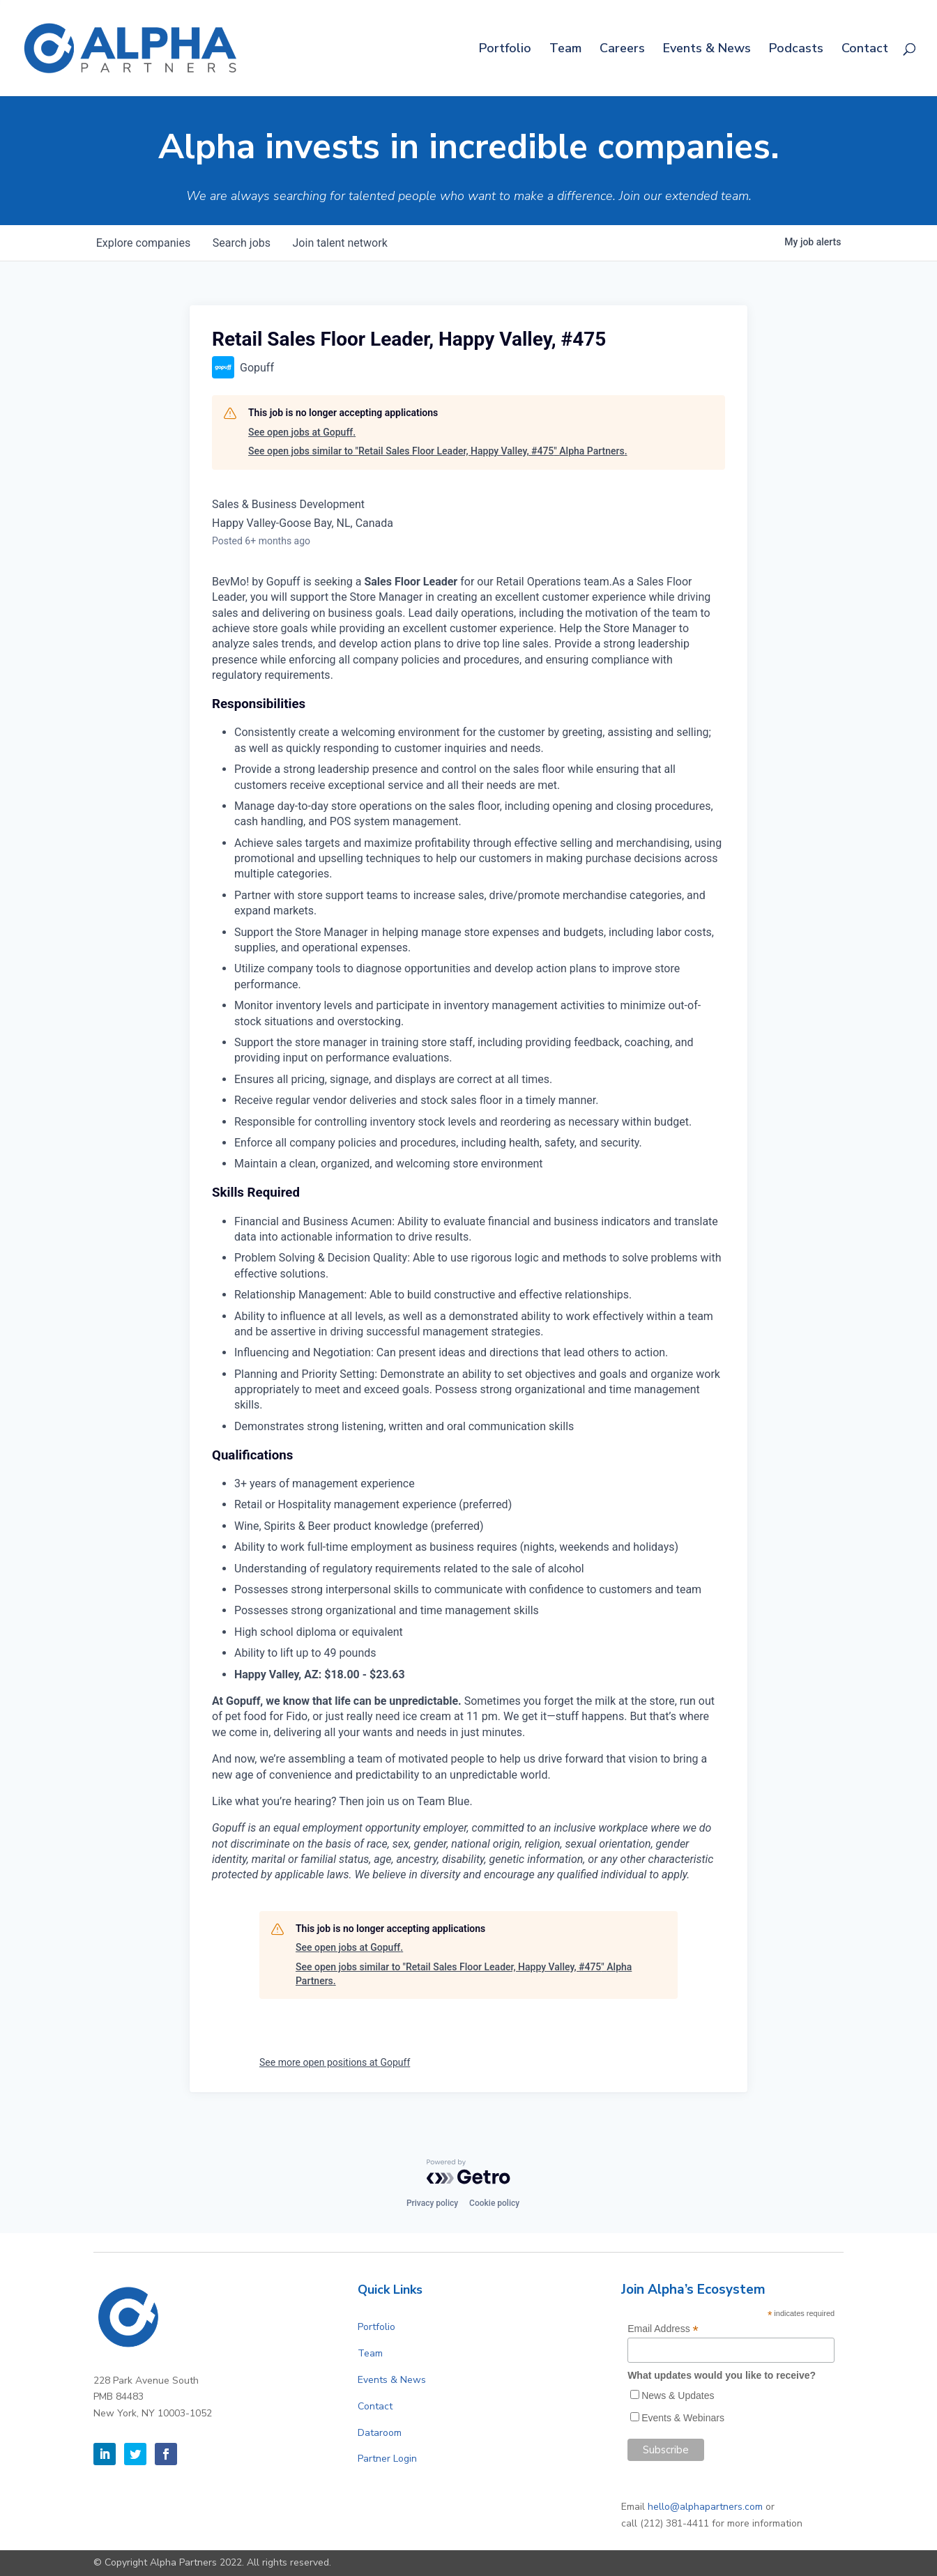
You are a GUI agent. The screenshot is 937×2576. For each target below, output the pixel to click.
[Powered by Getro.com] (468, 2171)
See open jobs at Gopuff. (302, 432)
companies (143, 243)
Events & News (707, 49)
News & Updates (677, 2395)
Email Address (663, 2329)
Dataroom (380, 2432)
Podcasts (796, 49)
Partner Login (387, 2458)
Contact (864, 49)
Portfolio (505, 49)
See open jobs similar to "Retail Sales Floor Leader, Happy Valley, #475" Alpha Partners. (437, 451)
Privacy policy (432, 2203)
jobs (242, 243)
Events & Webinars (682, 2417)
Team (565, 49)
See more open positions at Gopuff (334, 2062)
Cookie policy (494, 2203)
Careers (622, 49)
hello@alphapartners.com (705, 2506)
